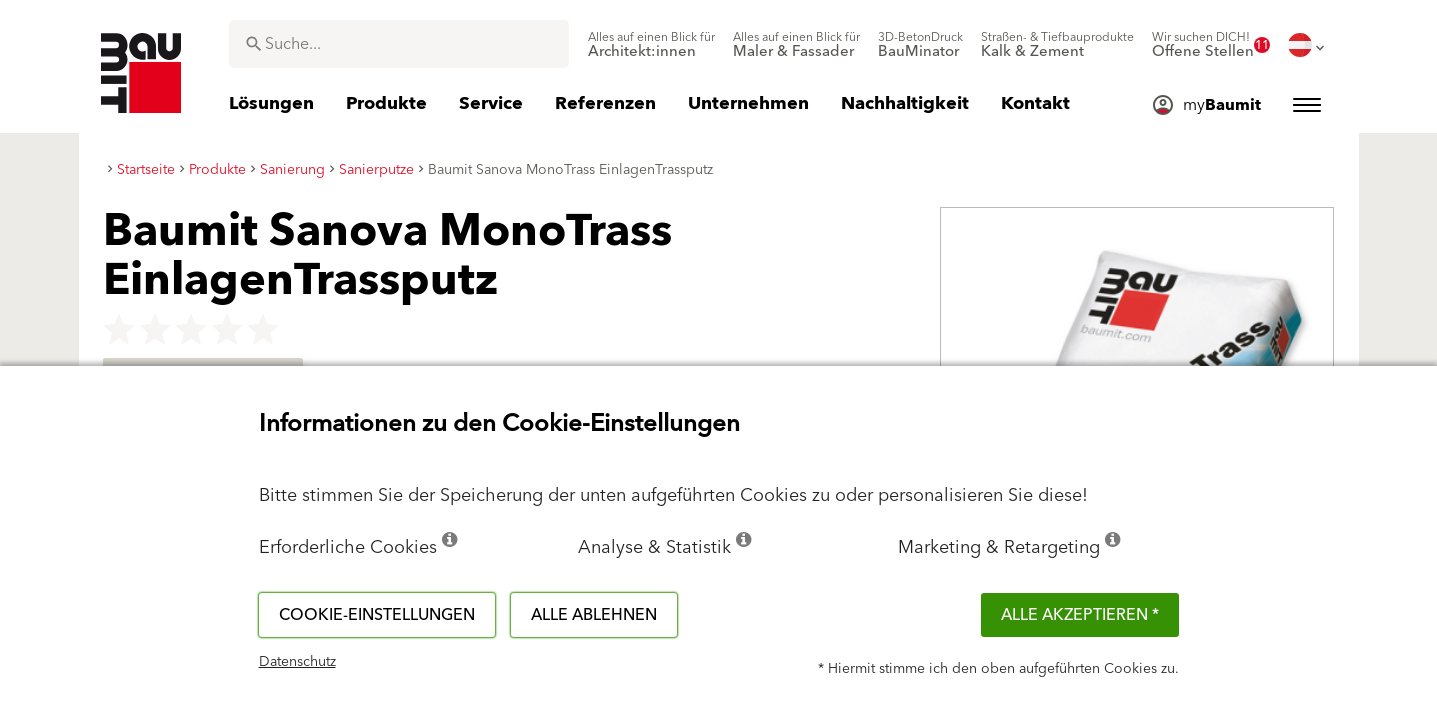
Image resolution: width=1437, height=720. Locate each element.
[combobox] (399, 44)
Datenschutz (297, 662)
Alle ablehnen (594, 615)
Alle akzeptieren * (1080, 615)
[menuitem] (651, 45)
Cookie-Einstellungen (377, 615)
